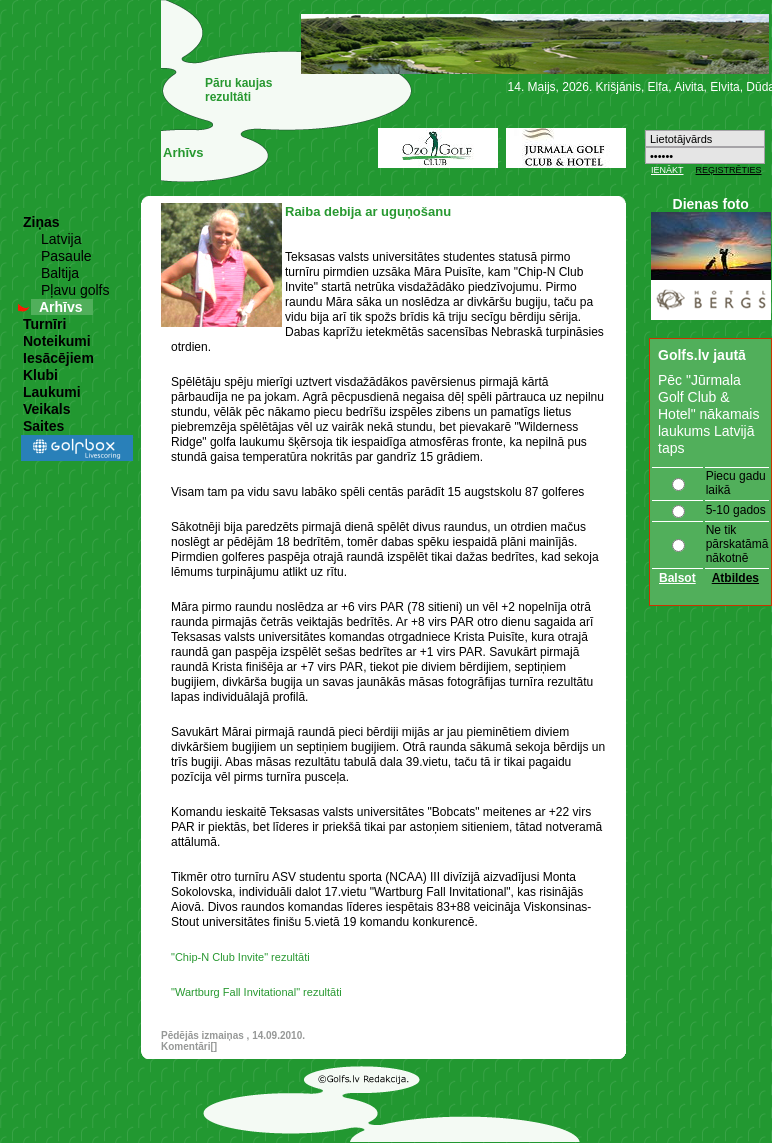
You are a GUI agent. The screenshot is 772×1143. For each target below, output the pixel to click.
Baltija (60, 273)
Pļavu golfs (75, 290)
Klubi (40, 375)
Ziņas (41, 222)
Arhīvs (61, 307)
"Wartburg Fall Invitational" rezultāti (256, 992)
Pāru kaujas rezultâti (238, 90)
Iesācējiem (58, 358)
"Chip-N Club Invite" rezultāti (240, 957)
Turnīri (44, 324)
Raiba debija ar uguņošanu (368, 211)
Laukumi (52, 392)
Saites (43, 426)
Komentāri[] (189, 1046)
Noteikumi (57, 341)
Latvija (61, 239)
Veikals (47, 409)
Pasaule (66, 256)
